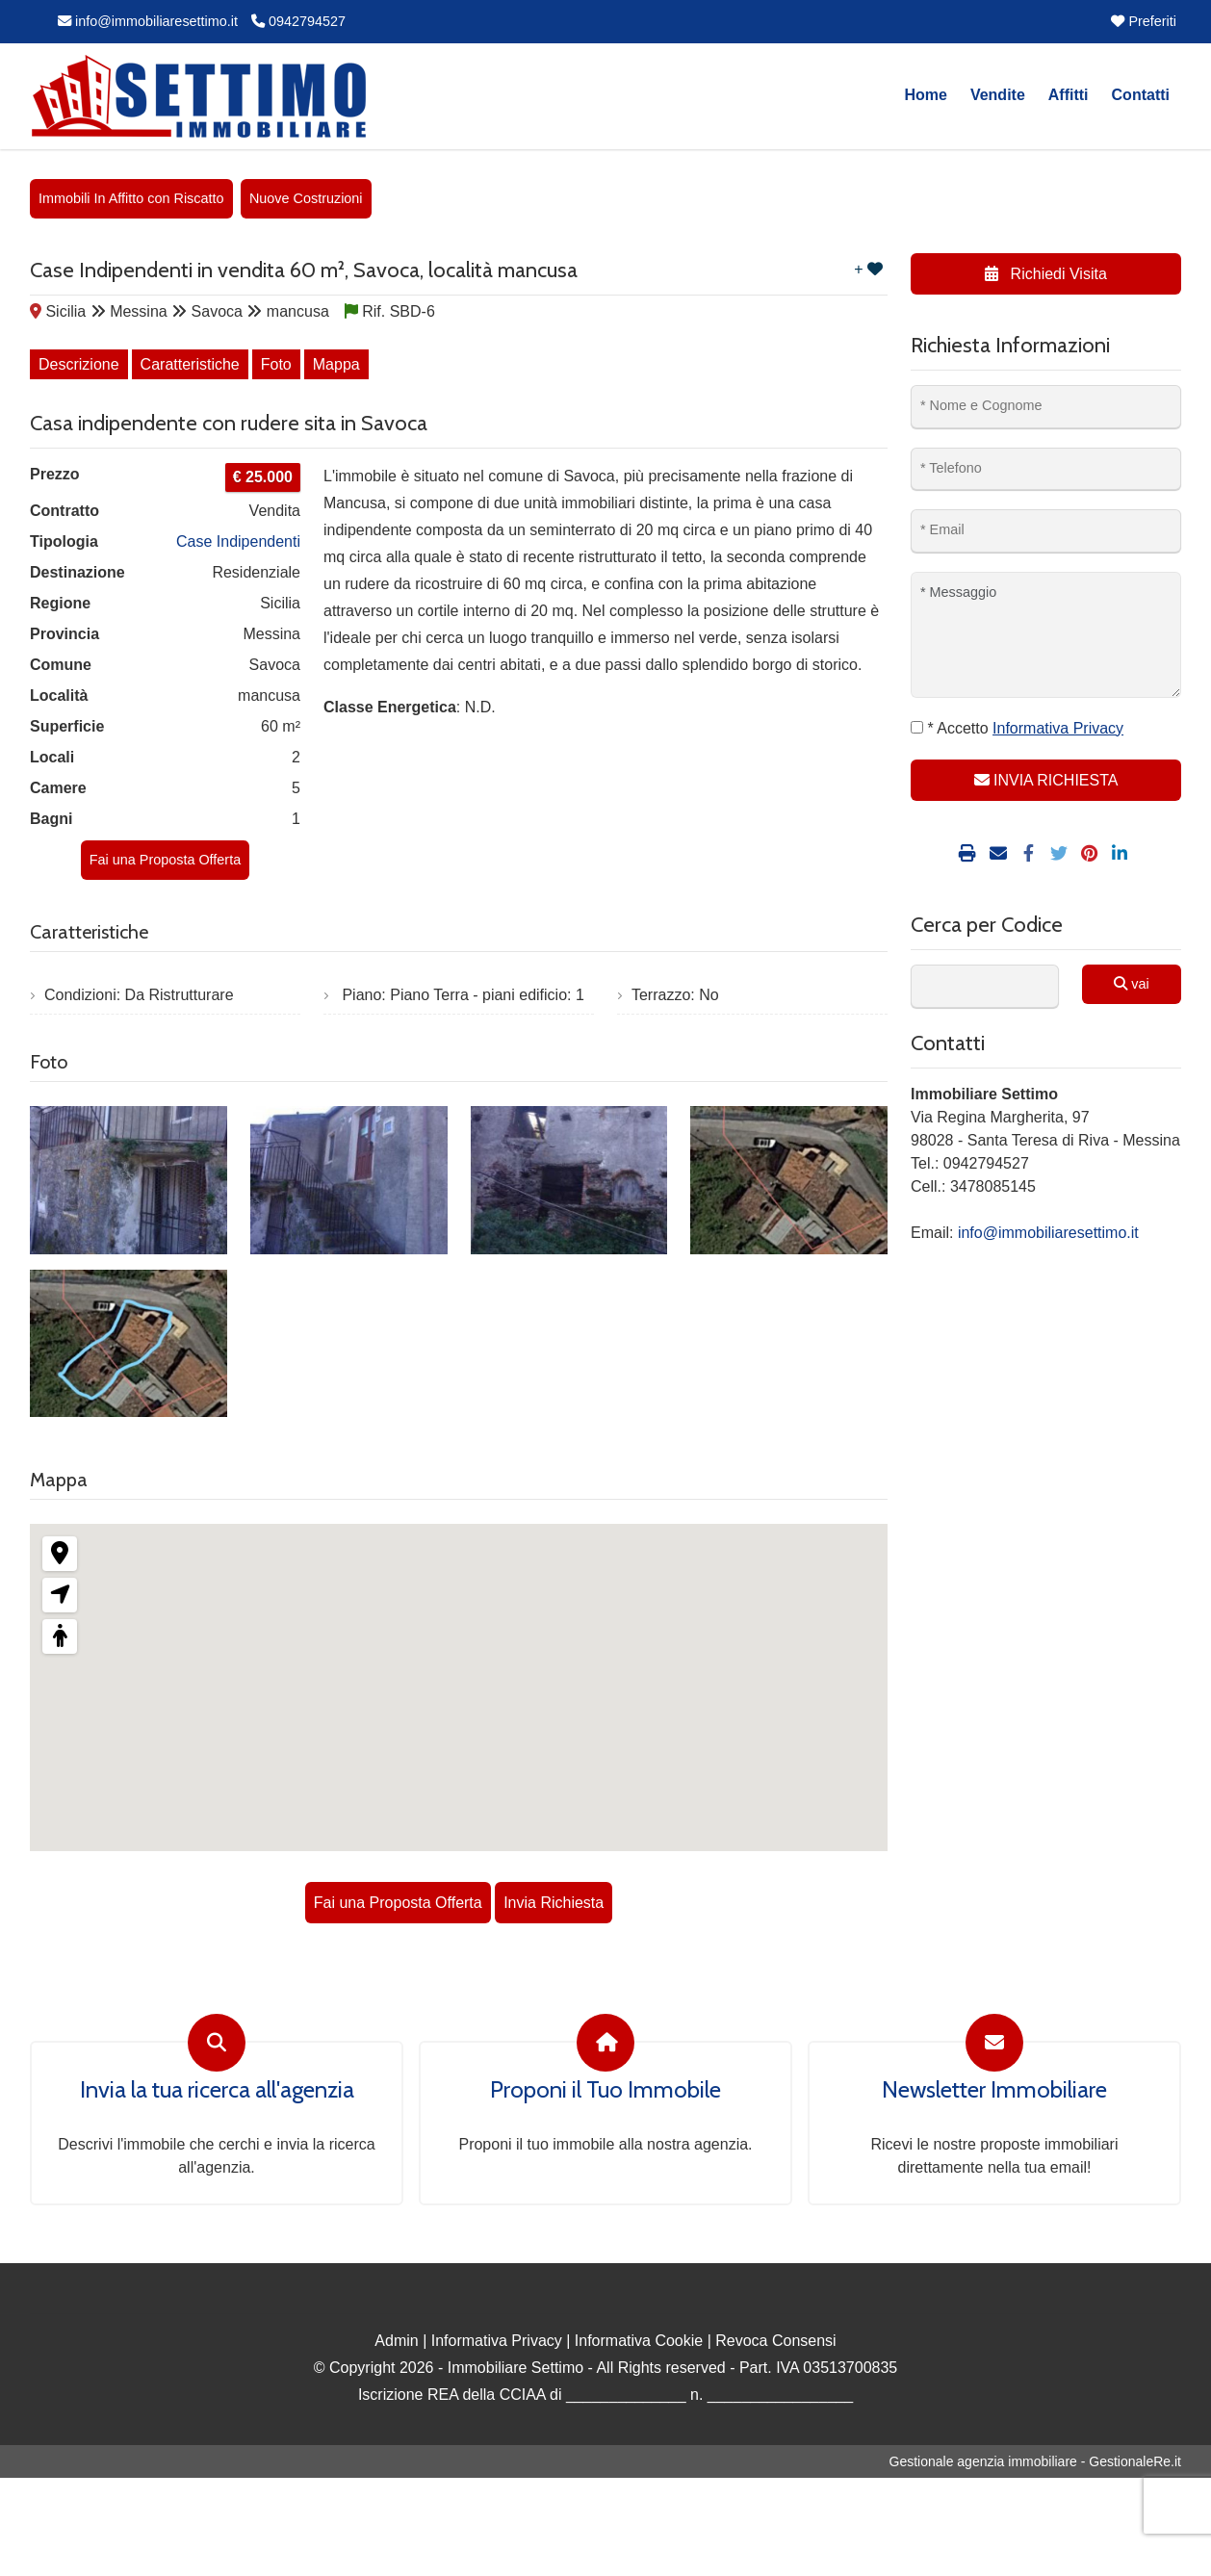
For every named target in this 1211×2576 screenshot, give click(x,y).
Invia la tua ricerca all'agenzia (217, 2089)
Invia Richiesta (553, 1902)
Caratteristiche (190, 364)
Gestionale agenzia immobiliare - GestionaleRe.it (1035, 2461)
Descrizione (79, 364)
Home (925, 95)
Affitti (1068, 95)
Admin (396, 2340)
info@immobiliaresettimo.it (148, 21)
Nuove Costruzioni (306, 198)
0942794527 (298, 21)
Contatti (1141, 95)
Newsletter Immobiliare (994, 2089)
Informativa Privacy (496, 2340)
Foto (276, 364)
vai (1131, 984)
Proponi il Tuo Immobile (605, 2089)
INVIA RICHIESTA (1046, 780)
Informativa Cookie (639, 2340)
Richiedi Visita (1046, 274)
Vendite (997, 95)
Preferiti (1143, 21)
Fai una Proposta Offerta (165, 859)
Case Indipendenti (238, 541)
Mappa (336, 364)
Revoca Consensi (775, 2340)
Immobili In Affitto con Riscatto (131, 198)
